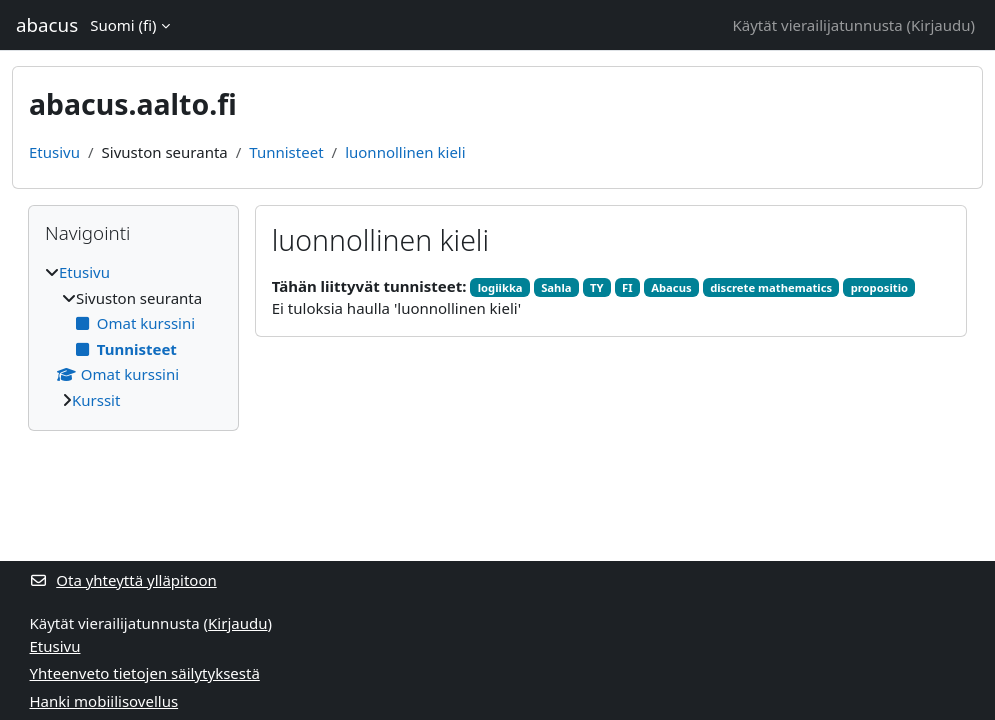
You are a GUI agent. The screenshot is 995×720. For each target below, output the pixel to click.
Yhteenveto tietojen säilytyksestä (145, 673)
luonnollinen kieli (405, 152)
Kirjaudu (940, 25)
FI (627, 287)
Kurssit (96, 400)
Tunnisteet (286, 152)
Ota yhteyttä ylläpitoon (123, 580)
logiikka (500, 287)
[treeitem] (133, 336)
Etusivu (54, 152)
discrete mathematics (771, 287)
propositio (879, 287)
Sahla (556, 287)
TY (597, 287)
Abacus (671, 287)
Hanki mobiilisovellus (104, 701)
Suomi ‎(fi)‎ (123, 25)
